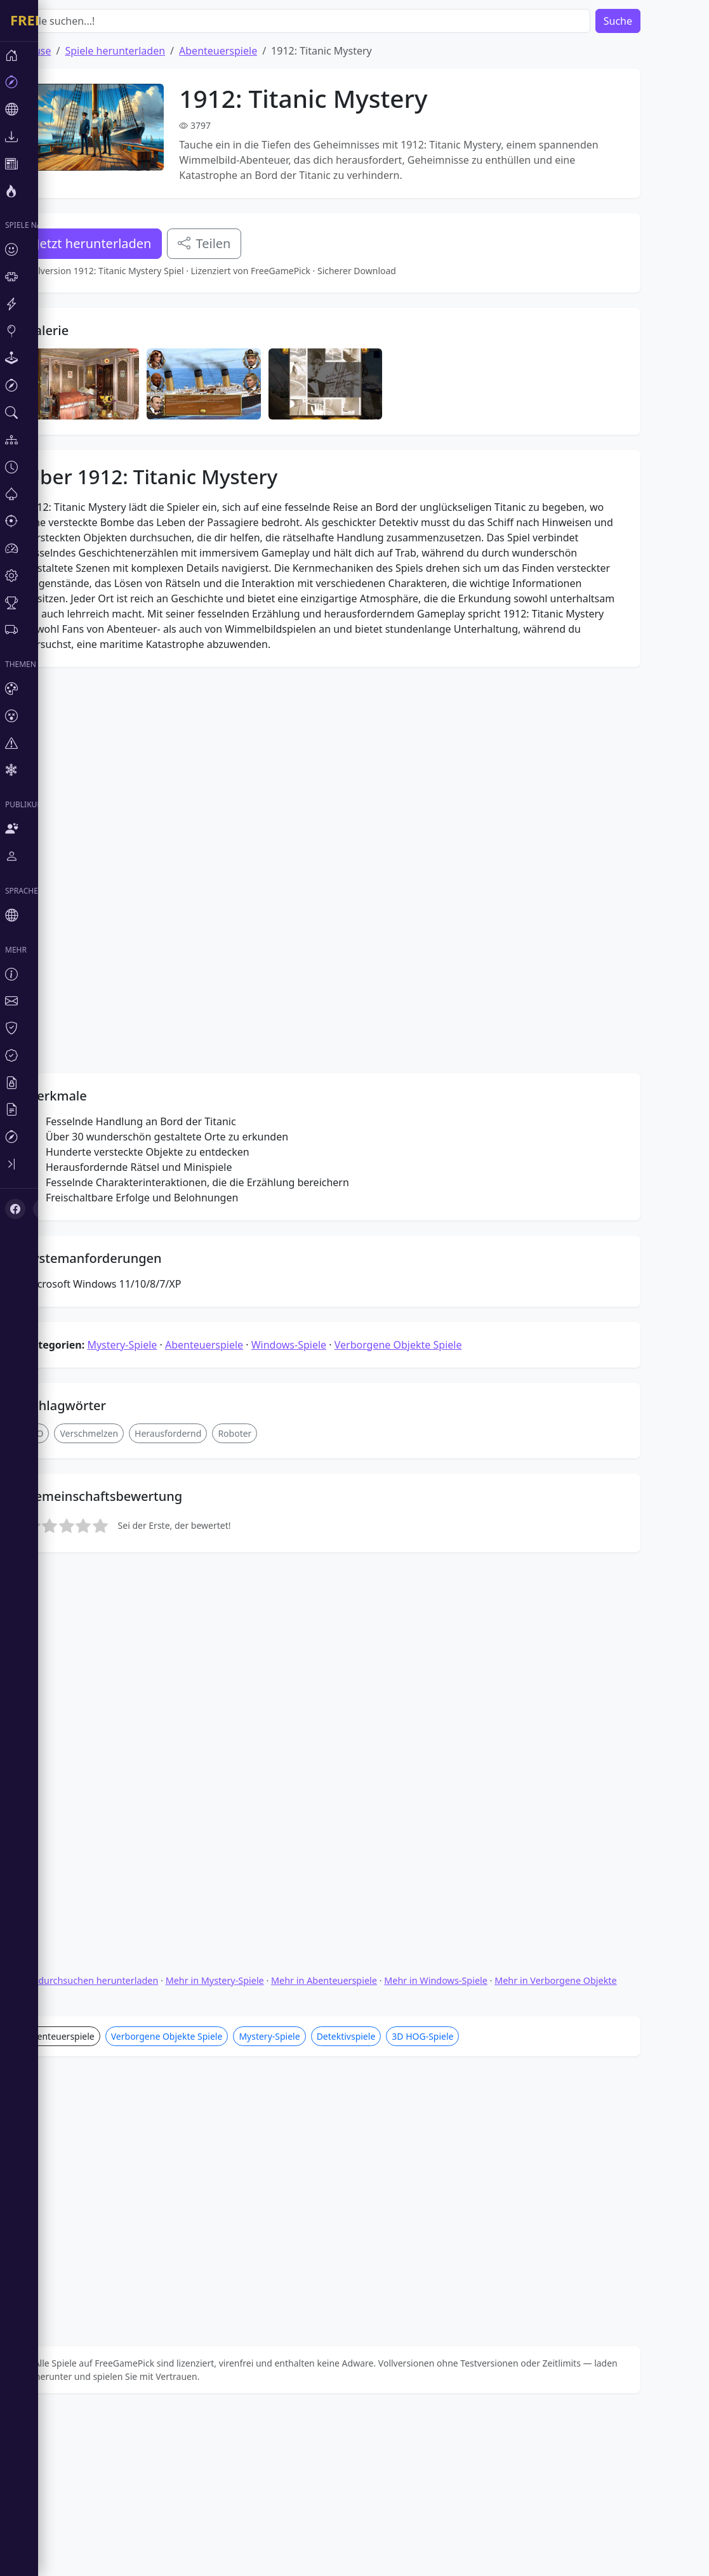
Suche (656, 21)
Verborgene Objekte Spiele (436, 1640)
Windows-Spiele (326, 1640)
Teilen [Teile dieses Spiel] (242, 243)
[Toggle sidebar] (76, 1164)
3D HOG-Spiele (460, 2241)
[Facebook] (15, 1209)
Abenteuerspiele (256, 51)
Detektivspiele (384, 2241)
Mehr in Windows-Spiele (474, 2185)
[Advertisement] (363, 396)
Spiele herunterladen (153, 51)
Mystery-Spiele (160, 1640)
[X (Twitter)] (43, 1209)
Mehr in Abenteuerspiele (362, 2185)
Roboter (272, 1728)
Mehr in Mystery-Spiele (253, 2185)
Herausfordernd (206, 1728)
